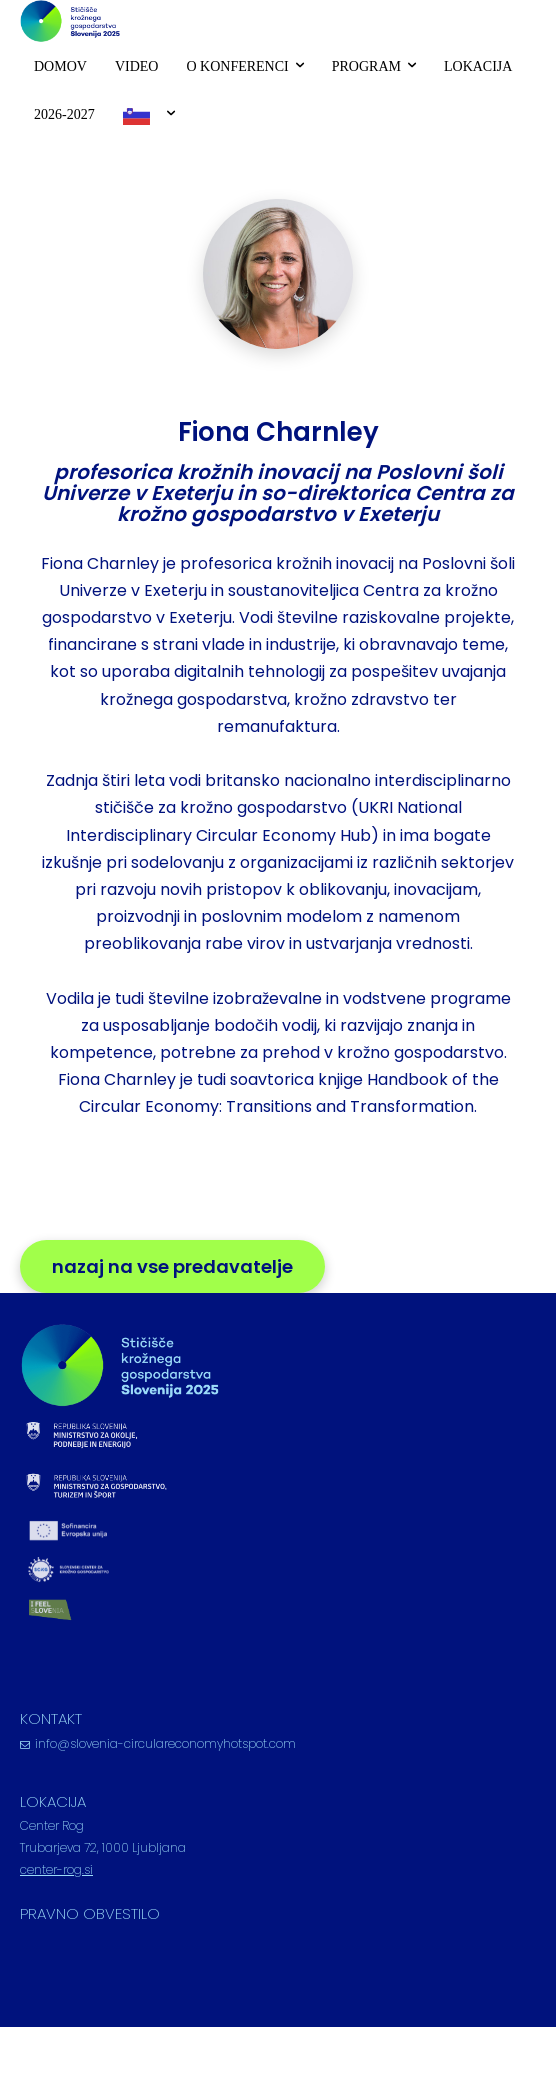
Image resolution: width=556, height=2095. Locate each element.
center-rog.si (56, 1869)
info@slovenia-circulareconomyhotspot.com (165, 1743)
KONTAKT (51, 1718)
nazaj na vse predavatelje (172, 1266)
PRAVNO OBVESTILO (90, 1913)
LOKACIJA (53, 1801)
